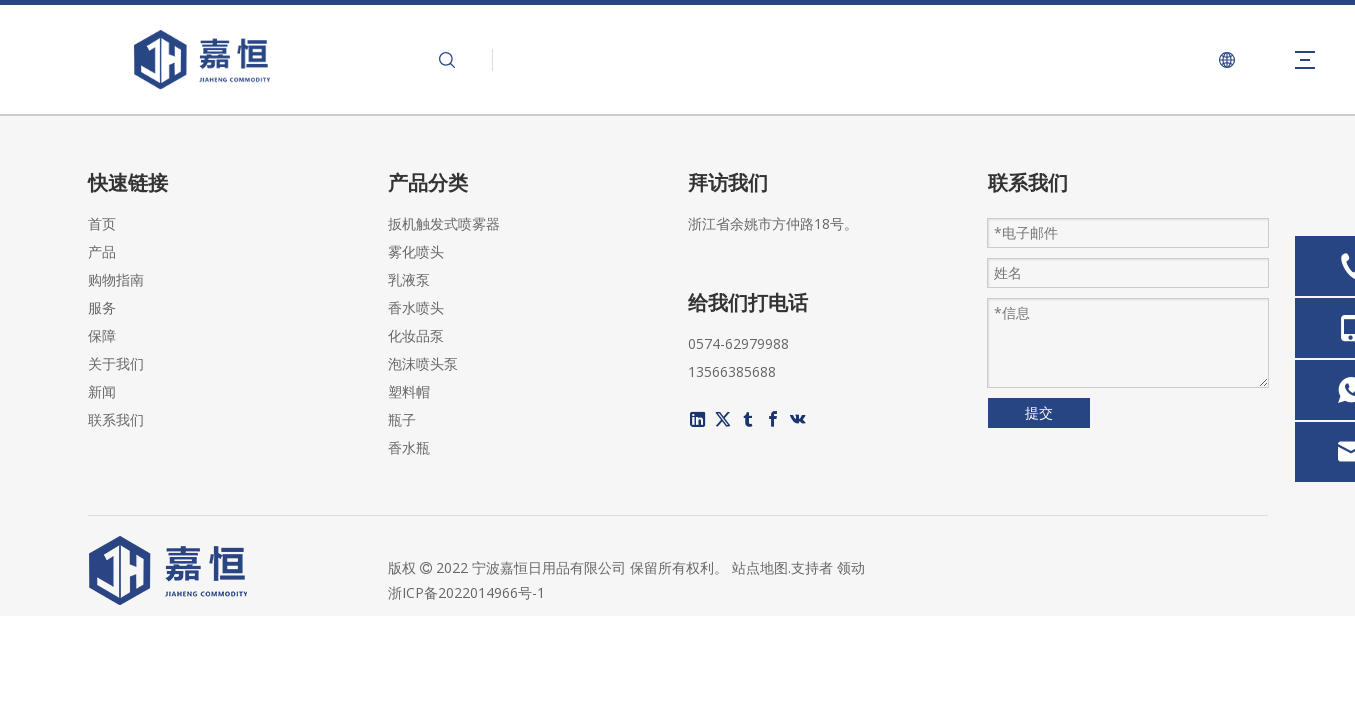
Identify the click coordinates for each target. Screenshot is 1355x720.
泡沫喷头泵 (423, 363)
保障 (102, 335)
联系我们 (116, 419)
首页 (102, 223)
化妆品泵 (416, 335)
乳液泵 (409, 279)
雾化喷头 (416, 251)
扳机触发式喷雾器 (444, 223)
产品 (102, 251)
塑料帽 (409, 391)
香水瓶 (409, 447)
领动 (851, 567)
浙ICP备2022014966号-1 (466, 592)
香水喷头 (416, 307)
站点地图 (760, 567)
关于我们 (116, 363)
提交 (1039, 412)
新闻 (102, 391)
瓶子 (402, 419)
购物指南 (116, 279)
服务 (102, 307)
